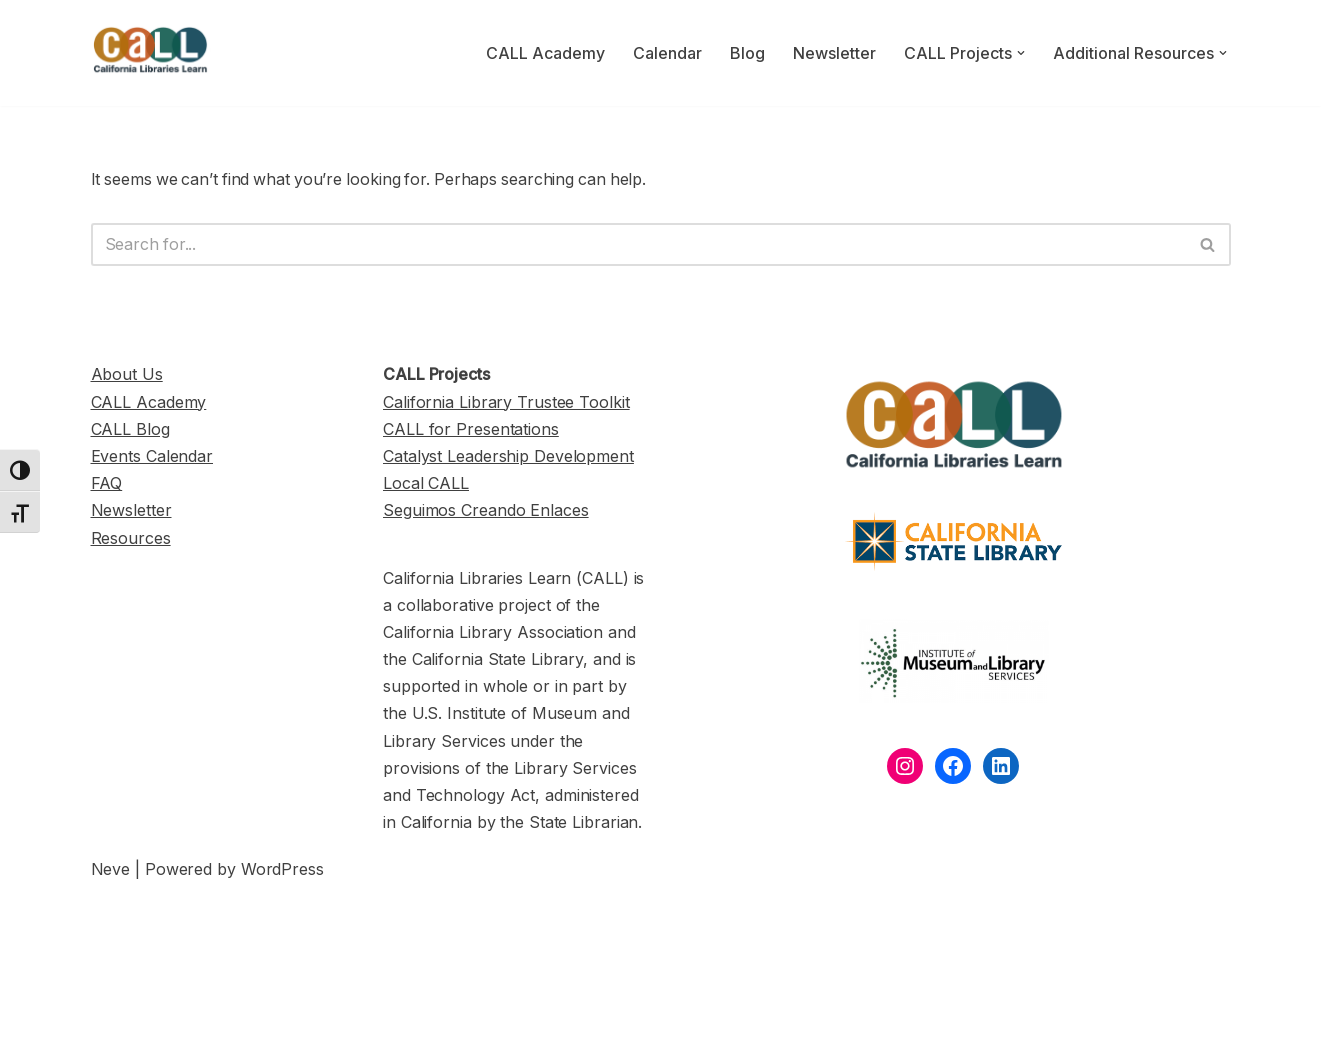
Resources (131, 539)
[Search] (638, 245)
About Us (127, 375)
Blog (747, 53)
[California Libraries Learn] (151, 53)
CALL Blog (130, 430)
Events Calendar (152, 457)
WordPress (282, 870)
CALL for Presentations (471, 430)
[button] (1021, 53)
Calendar (667, 53)
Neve (111, 870)
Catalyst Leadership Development (508, 457)
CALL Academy (545, 53)
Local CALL (426, 484)
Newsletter (834, 53)
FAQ (107, 484)
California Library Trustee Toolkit (506, 403)
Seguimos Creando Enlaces (486, 511)
